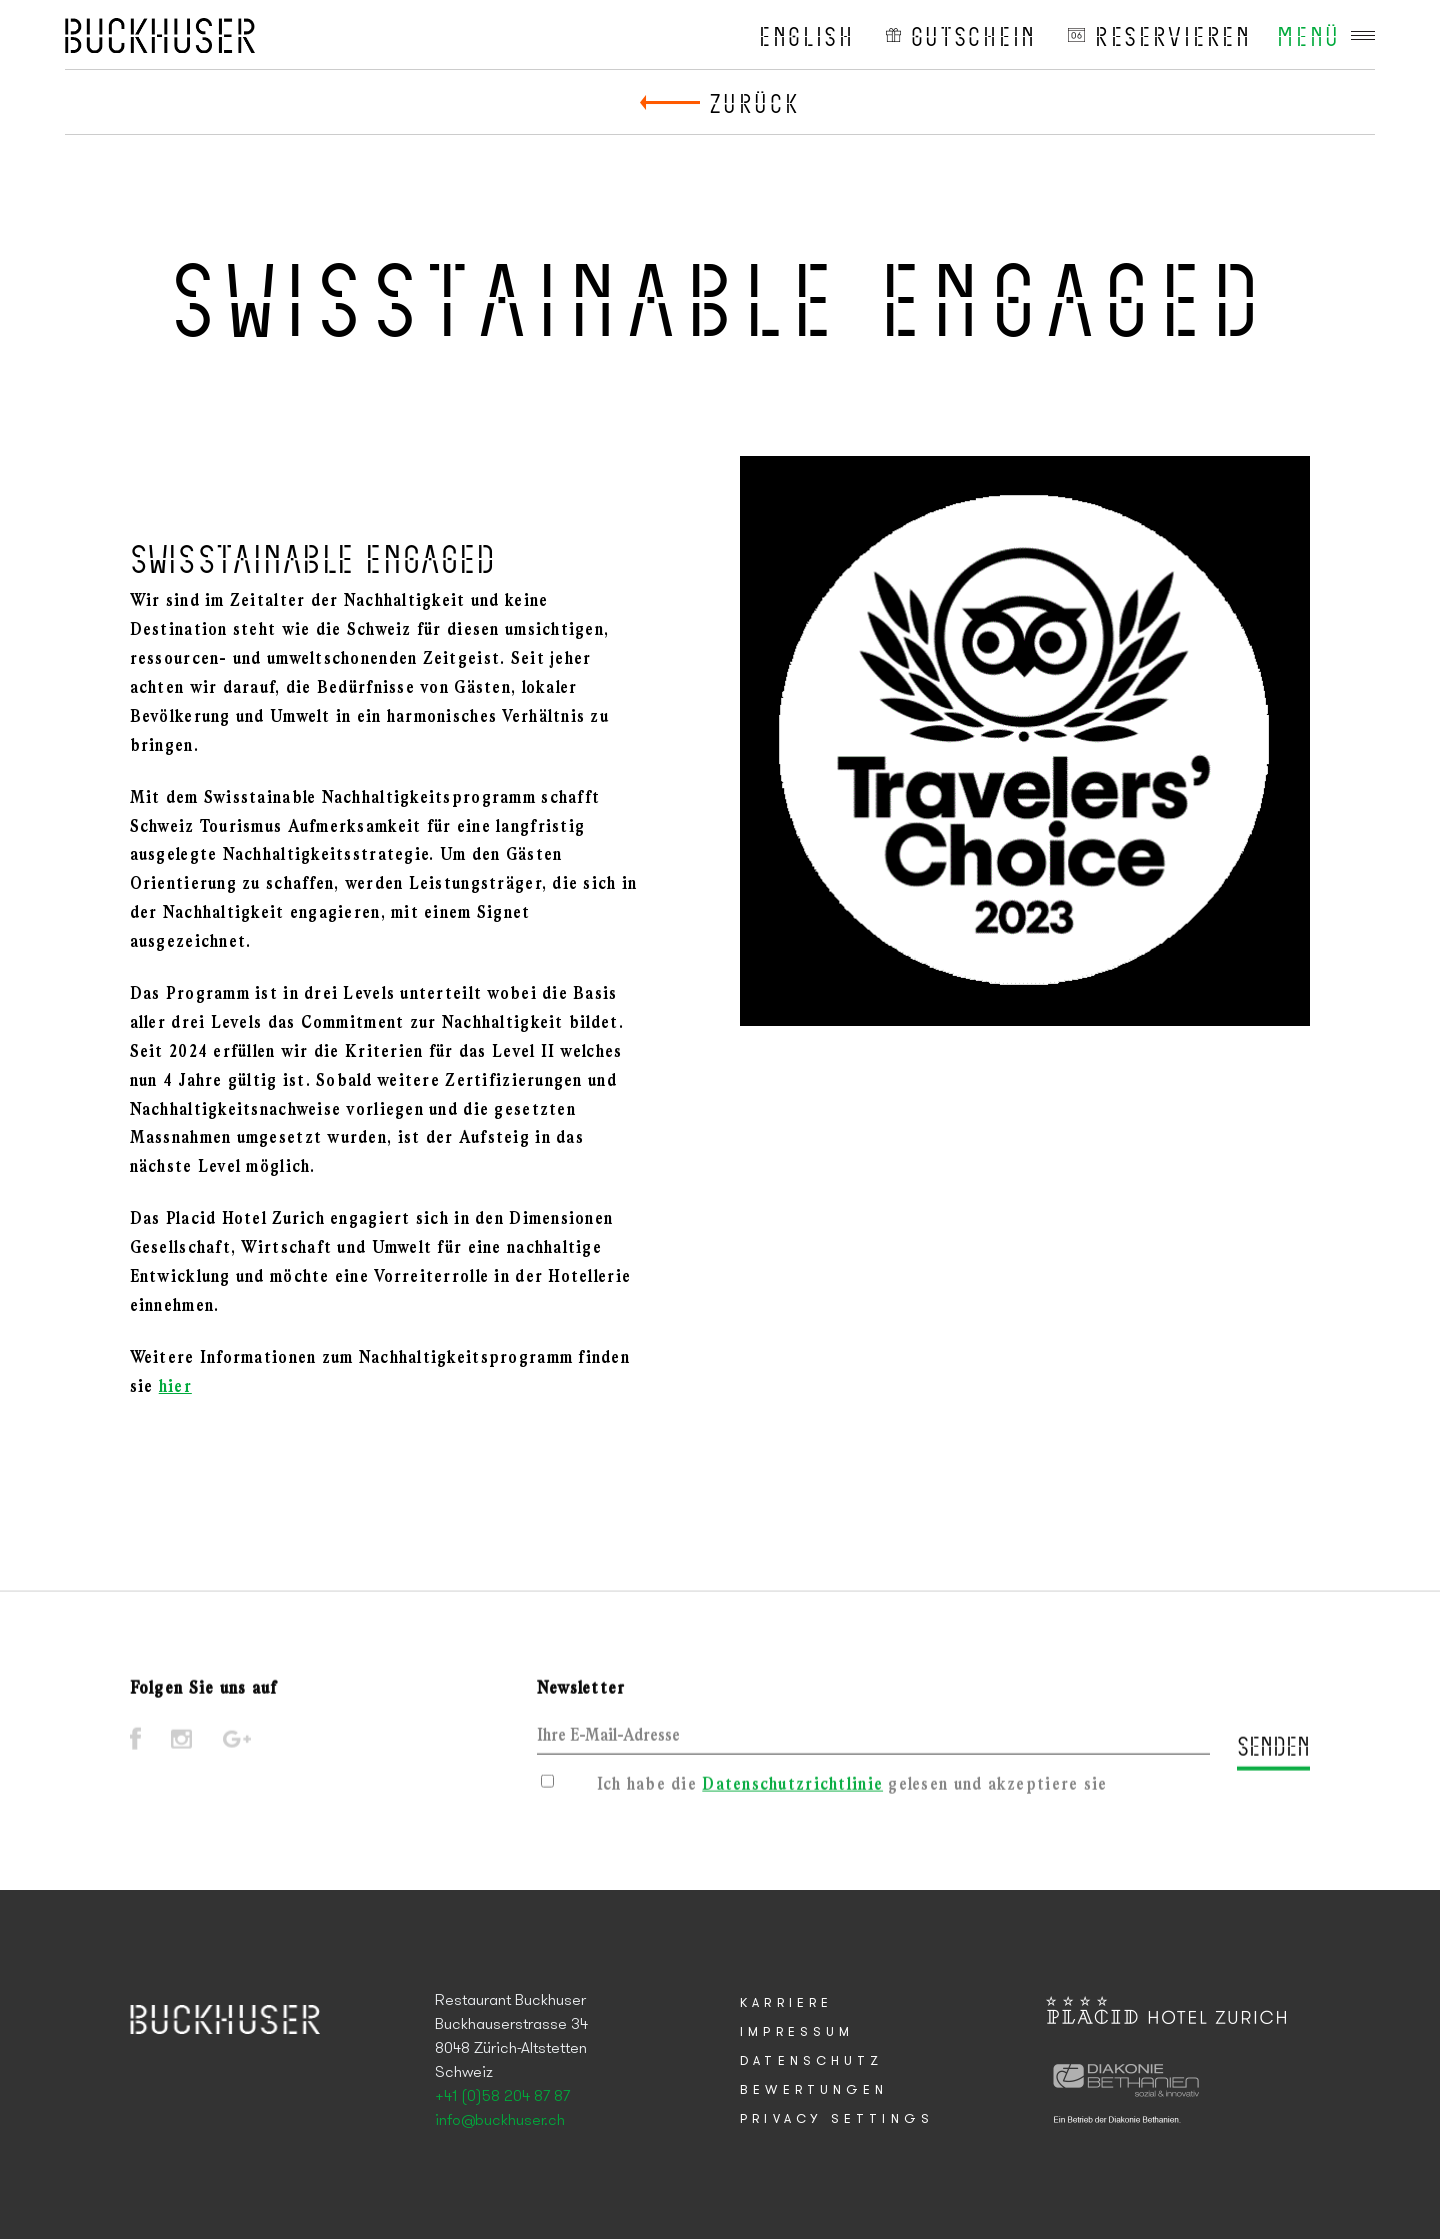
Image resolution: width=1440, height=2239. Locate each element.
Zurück (754, 102)
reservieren (1173, 35)
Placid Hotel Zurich (160, 35)
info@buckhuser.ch (500, 2121)
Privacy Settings (837, 2119)
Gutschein (974, 35)
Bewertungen (814, 2090)
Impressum (797, 2032)
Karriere (786, 2003)
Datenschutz (811, 2061)
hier (175, 1387)
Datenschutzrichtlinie (792, 1789)
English (807, 35)
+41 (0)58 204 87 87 (502, 2097)
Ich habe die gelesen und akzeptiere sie (852, 1789)
